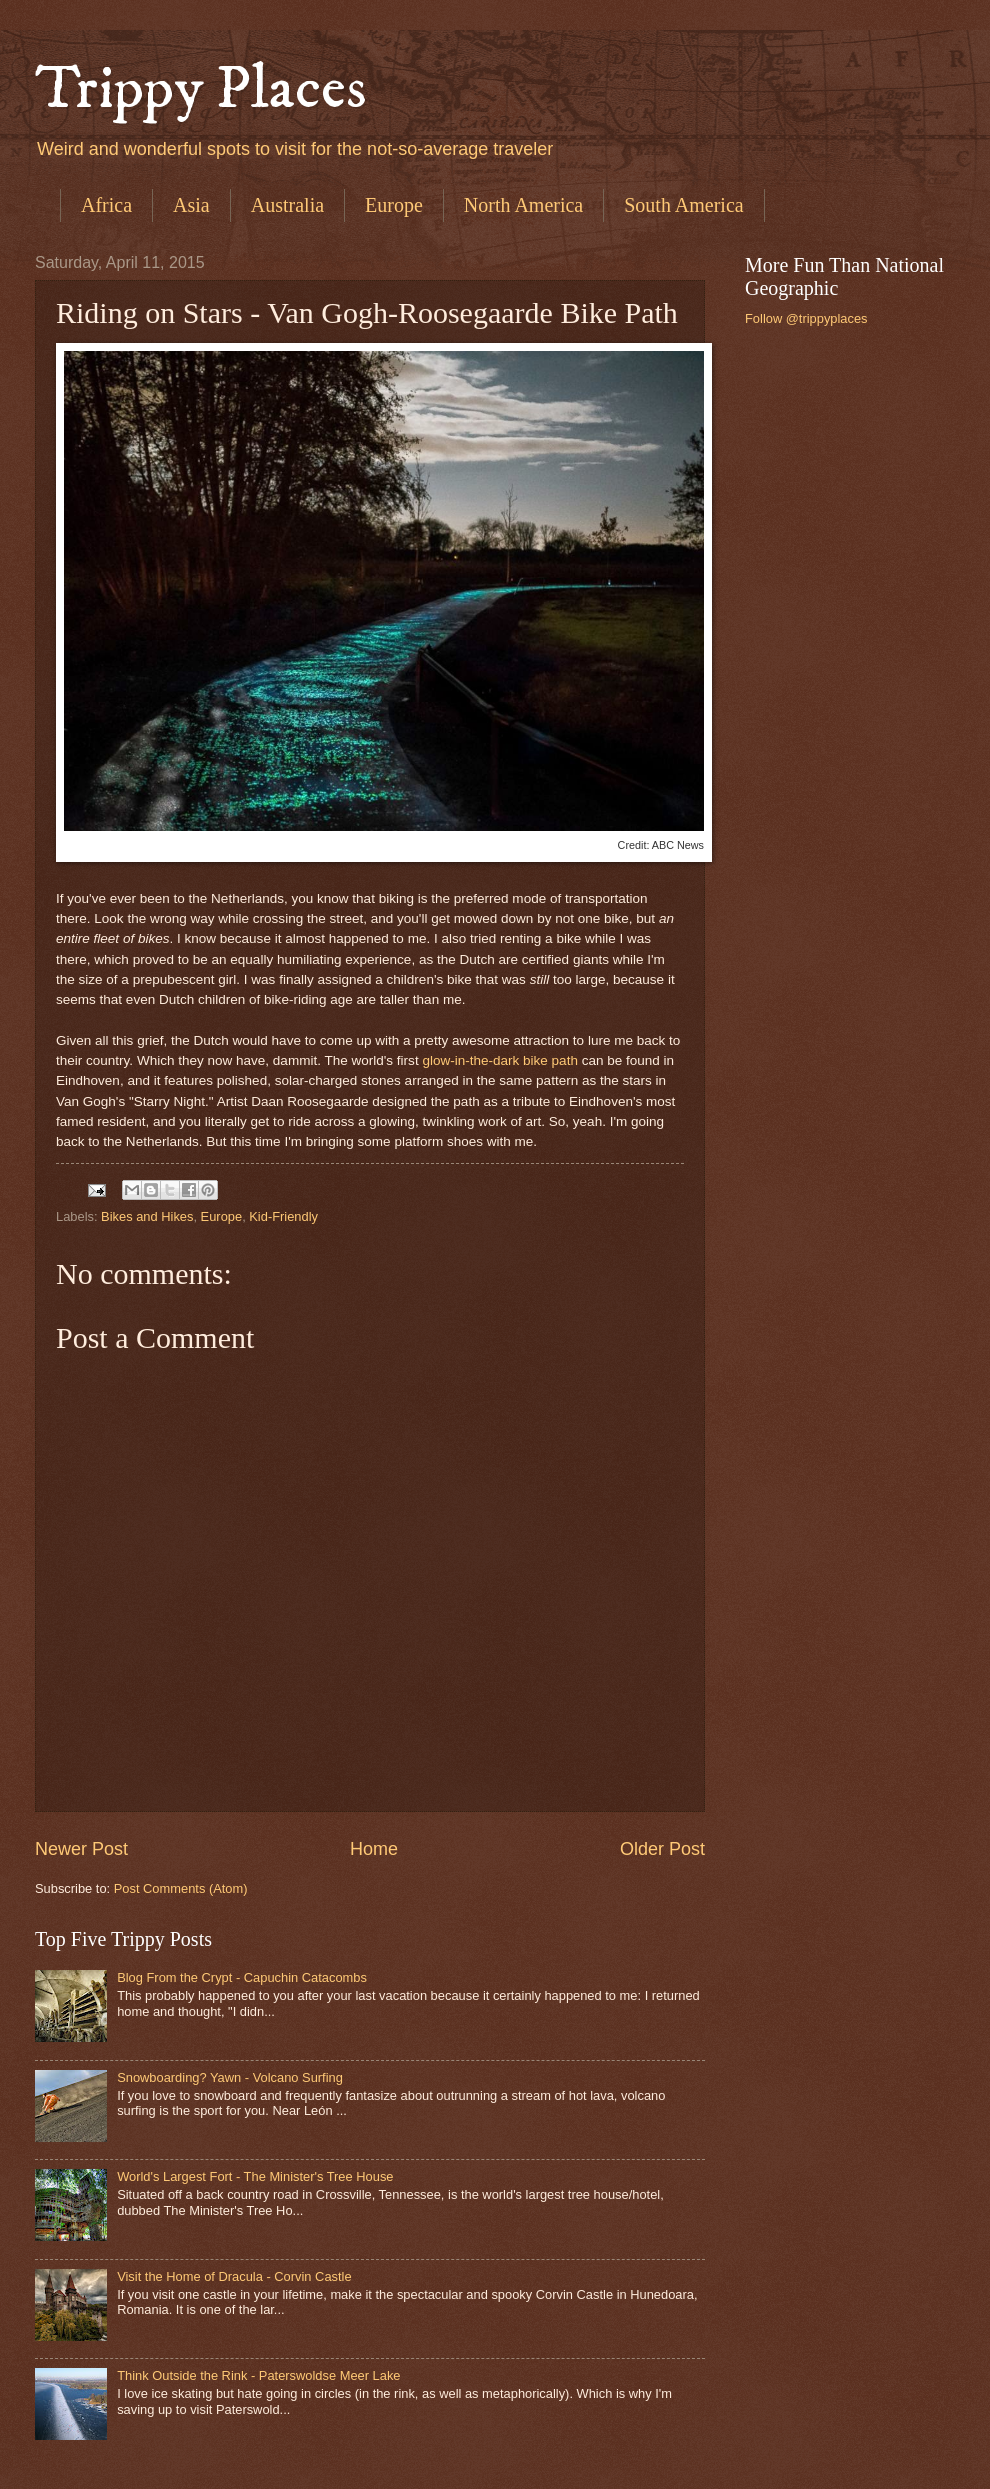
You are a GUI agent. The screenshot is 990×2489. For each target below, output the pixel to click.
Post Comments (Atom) (181, 1888)
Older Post (662, 1849)
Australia (287, 205)
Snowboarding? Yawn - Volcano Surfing (230, 2077)
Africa (106, 205)
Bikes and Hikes (147, 1216)
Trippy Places (201, 89)
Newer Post (81, 1849)
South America (683, 205)
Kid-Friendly (283, 1216)
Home (374, 1849)
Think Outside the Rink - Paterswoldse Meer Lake (258, 2375)
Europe (394, 205)
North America (523, 205)
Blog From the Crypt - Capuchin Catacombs (242, 1977)
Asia (191, 205)
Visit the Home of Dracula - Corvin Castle (234, 2276)
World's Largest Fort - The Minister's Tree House (255, 2176)
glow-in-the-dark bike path (500, 1060)
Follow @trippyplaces (806, 318)
